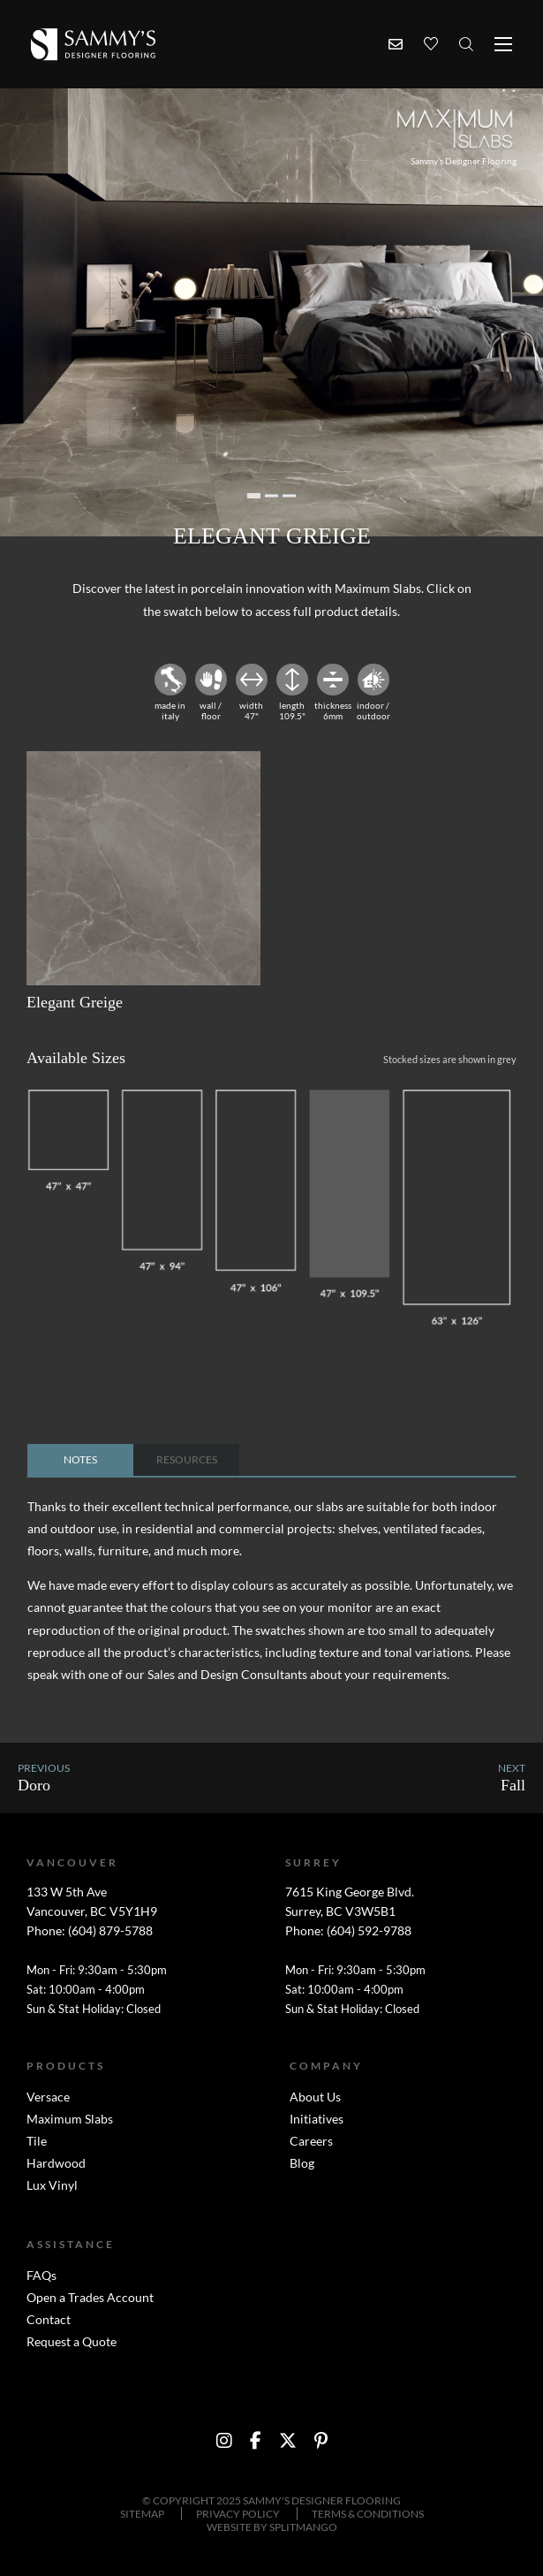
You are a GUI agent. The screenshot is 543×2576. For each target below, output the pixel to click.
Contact (48, 2319)
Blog (302, 2162)
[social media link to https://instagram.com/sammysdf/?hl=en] (224, 2440)
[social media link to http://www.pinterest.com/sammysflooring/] (320, 2440)
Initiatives (316, 2118)
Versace (48, 2096)
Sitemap (142, 2513)
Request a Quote (71, 2341)
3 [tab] (289, 496)
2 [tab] (271, 496)
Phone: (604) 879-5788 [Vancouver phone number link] (89, 1930)
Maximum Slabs (69, 2118)
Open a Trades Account (90, 2297)
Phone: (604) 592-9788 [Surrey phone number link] (348, 1930)
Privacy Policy (238, 2513)
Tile (36, 2140)
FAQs (41, 2275)
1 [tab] (253, 496)
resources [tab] (186, 1459)
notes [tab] (80, 1459)
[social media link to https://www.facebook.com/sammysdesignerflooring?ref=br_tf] (255, 2440)
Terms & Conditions (368, 2513)
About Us (315, 2096)
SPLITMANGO (303, 2527)
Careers (311, 2140)
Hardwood (56, 2162)
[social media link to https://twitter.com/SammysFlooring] (287, 2440)
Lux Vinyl (52, 2184)
